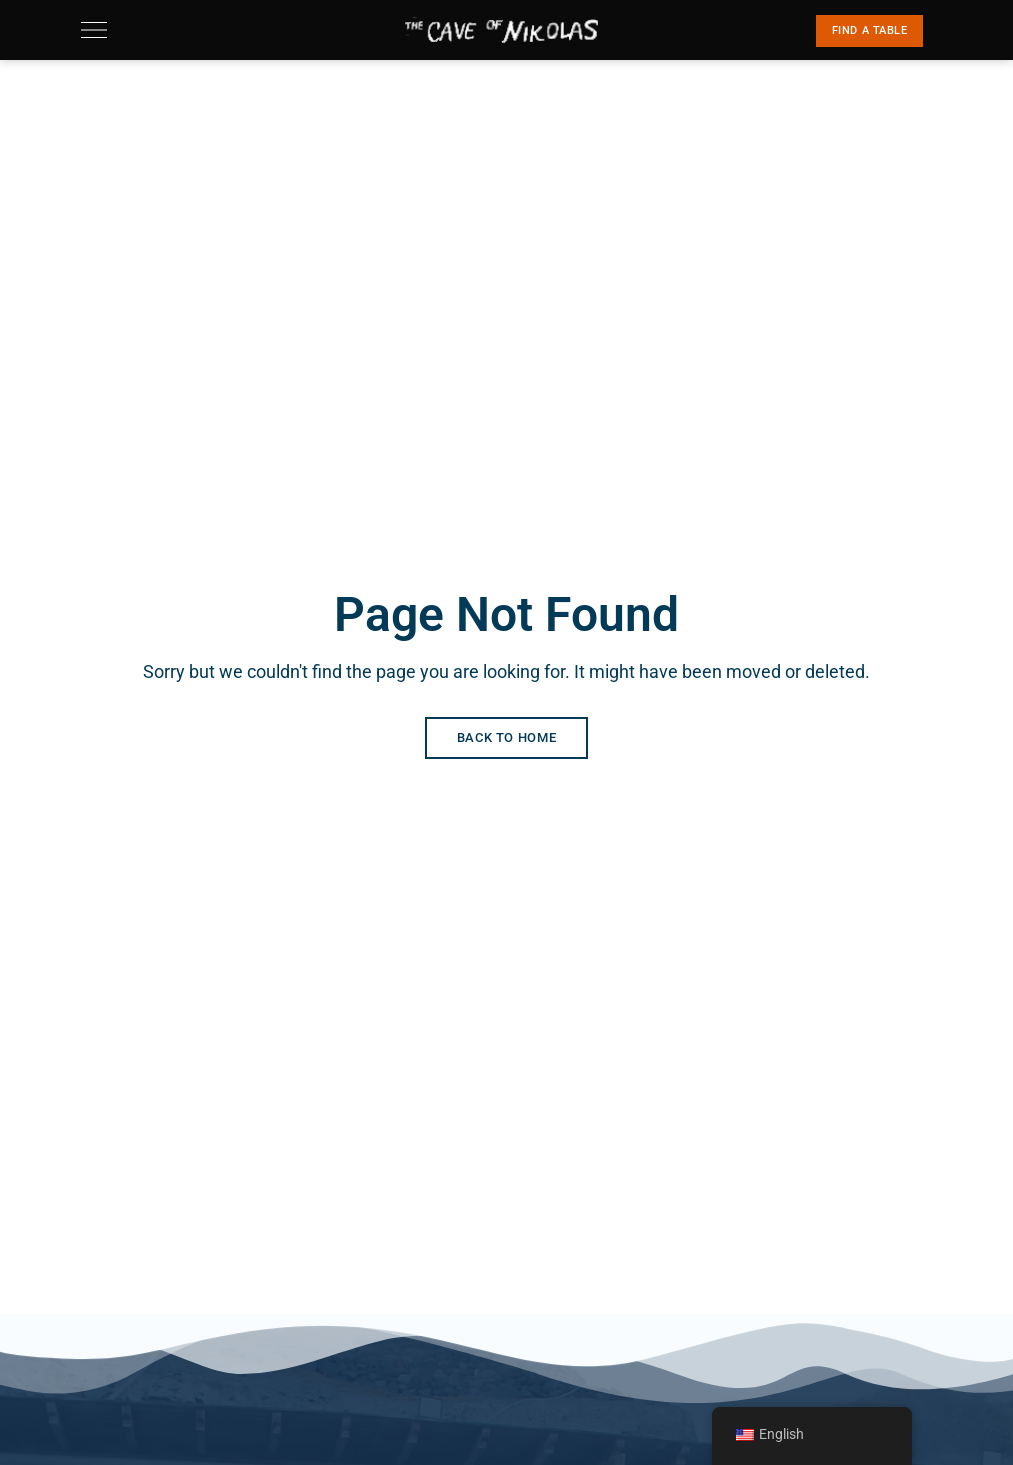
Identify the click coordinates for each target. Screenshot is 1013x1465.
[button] (870, 31)
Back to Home (507, 737)
